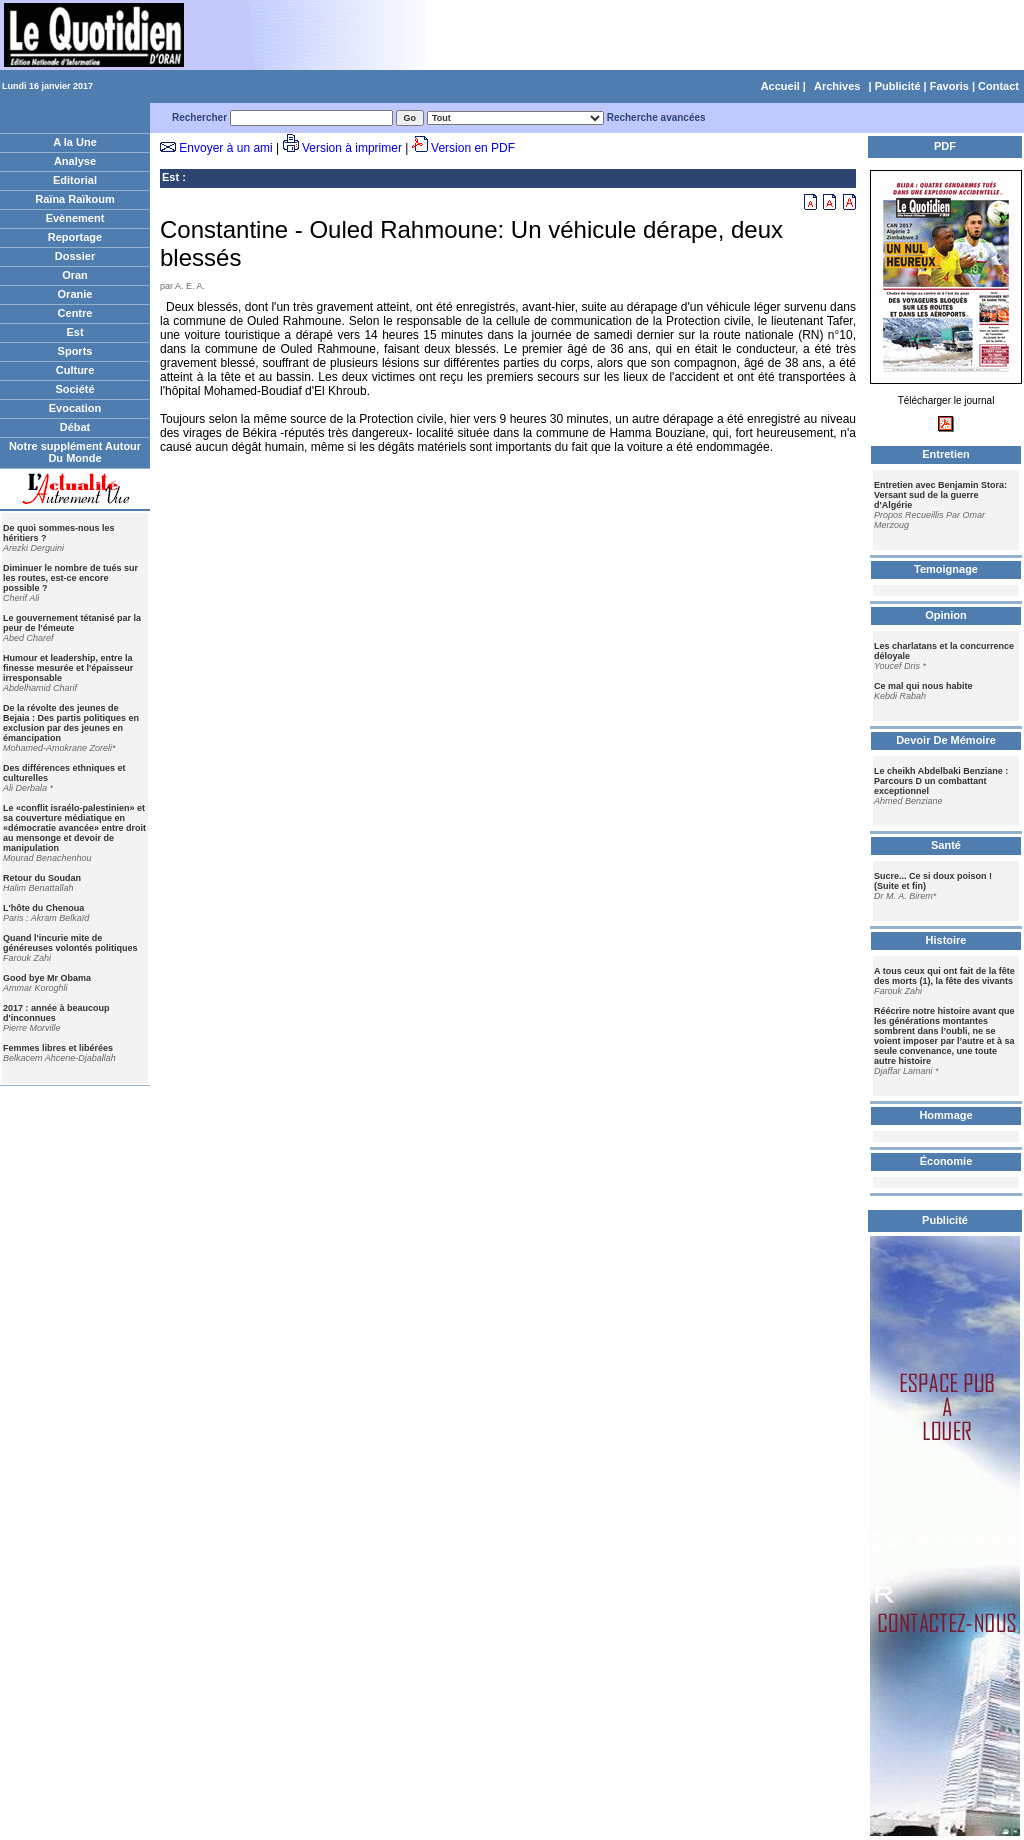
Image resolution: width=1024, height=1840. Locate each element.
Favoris (949, 86)
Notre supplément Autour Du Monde (75, 452)
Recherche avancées (656, 117)
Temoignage (946, 569)
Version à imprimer (352, 148)
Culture (75, 370)
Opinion (946, 615)
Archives (837, 86)
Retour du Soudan (42, 878)
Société (74, 389)
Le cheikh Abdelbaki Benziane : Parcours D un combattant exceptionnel (941, 781)
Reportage (75, 237)
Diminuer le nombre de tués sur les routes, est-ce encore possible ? (70, 578)
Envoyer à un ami (225, 148)
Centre (75, 313)
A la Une (75, 142)
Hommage (945, 1115)
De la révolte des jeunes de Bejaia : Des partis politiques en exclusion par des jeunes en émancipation (71, 723)
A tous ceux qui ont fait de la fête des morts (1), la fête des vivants (944, 976)
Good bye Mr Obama (47, 978)
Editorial (75, 180)
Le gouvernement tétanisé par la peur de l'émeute (72, 623)
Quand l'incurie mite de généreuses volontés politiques (70, 943)
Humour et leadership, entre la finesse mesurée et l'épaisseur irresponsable (68, 668)
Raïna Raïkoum (74, 199)
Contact (998, 86)
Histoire (946, 940)
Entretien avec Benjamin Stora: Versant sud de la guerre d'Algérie (940, 495)
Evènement (75, 218)
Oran (75, 275)
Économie (946, 1161)
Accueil (780, 86)
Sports (75, 351)
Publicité (898, 86)
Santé (946, 845)
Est (74, 332)
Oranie (75, 294)
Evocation (75, 408)
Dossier (75, 256)
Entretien (946, 454)
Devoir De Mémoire (946, 740)
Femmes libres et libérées (58, 1048)
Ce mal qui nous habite (923, 686)
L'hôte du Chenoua (43, 908)
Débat (75, 427)
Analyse (75, 161)
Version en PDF (473, 148)
